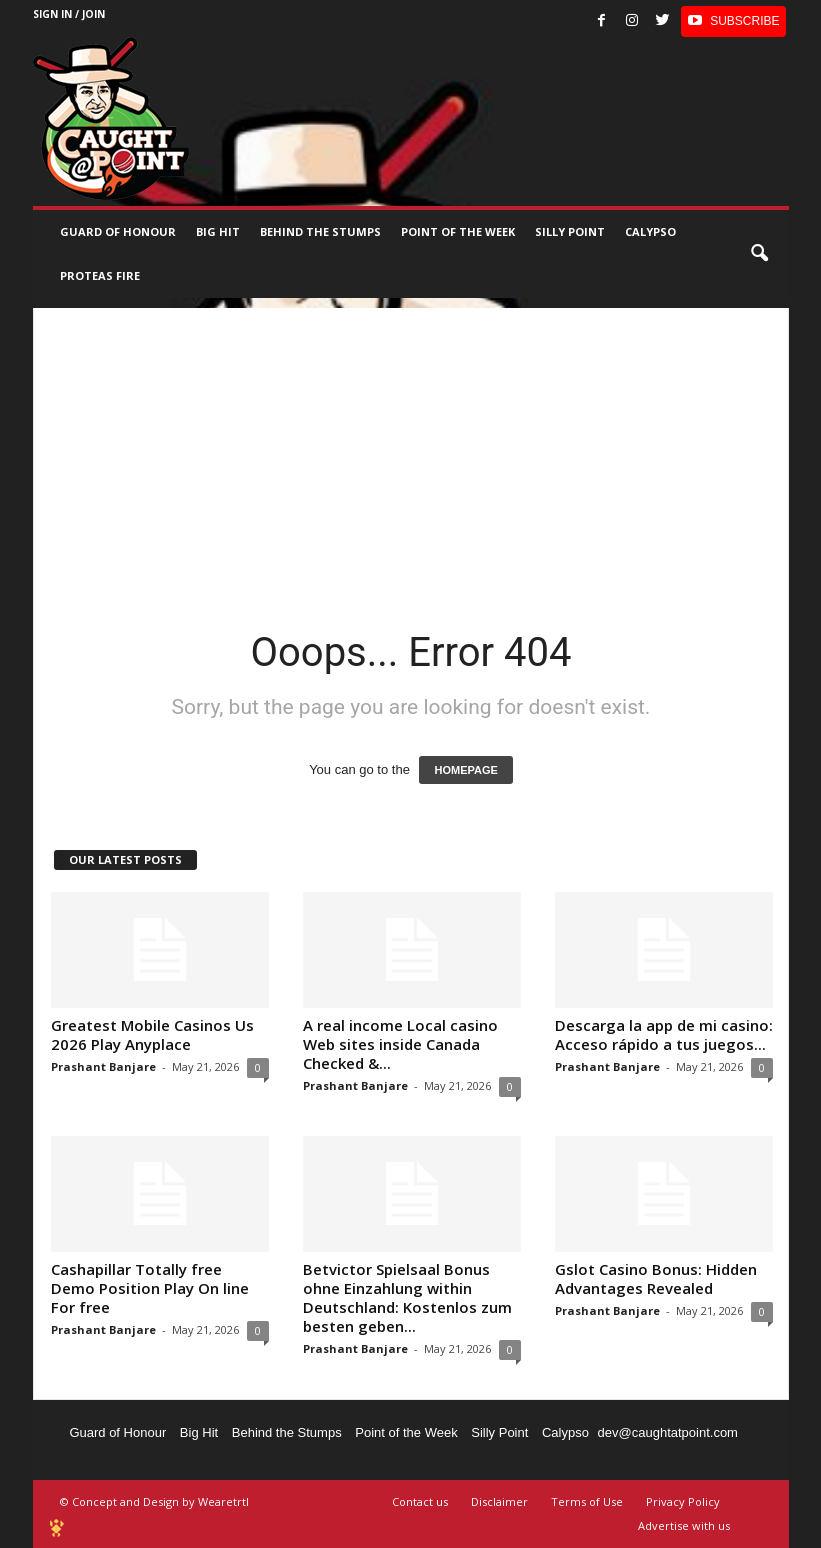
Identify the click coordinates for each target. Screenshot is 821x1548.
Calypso (650, 231)
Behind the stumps (320, 231)
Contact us (420, 1501)
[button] (759, 254)
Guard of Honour (118, 231)
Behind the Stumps (287, 1432)
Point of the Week (458, 231)
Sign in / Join (69, 14)
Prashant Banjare (103, 1066)
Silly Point (570, 231)
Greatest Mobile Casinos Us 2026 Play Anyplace (152, 1034)
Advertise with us (684, 1525)
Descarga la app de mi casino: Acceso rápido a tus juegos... (664, 1034)
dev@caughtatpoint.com (668, 1432)
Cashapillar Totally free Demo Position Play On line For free (150, 1288)
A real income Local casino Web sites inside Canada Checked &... (400, 1044)
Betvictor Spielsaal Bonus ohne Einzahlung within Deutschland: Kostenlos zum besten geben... (407, 1297)
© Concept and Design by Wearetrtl (154, 1501)
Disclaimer (499, 1501)
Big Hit (218, 231)
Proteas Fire (100, 275)
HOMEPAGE (465, 770)
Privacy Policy (683, 1501)
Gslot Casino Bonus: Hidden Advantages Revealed (656, 1278)
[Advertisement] (411, 448)
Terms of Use (587, 1501)
